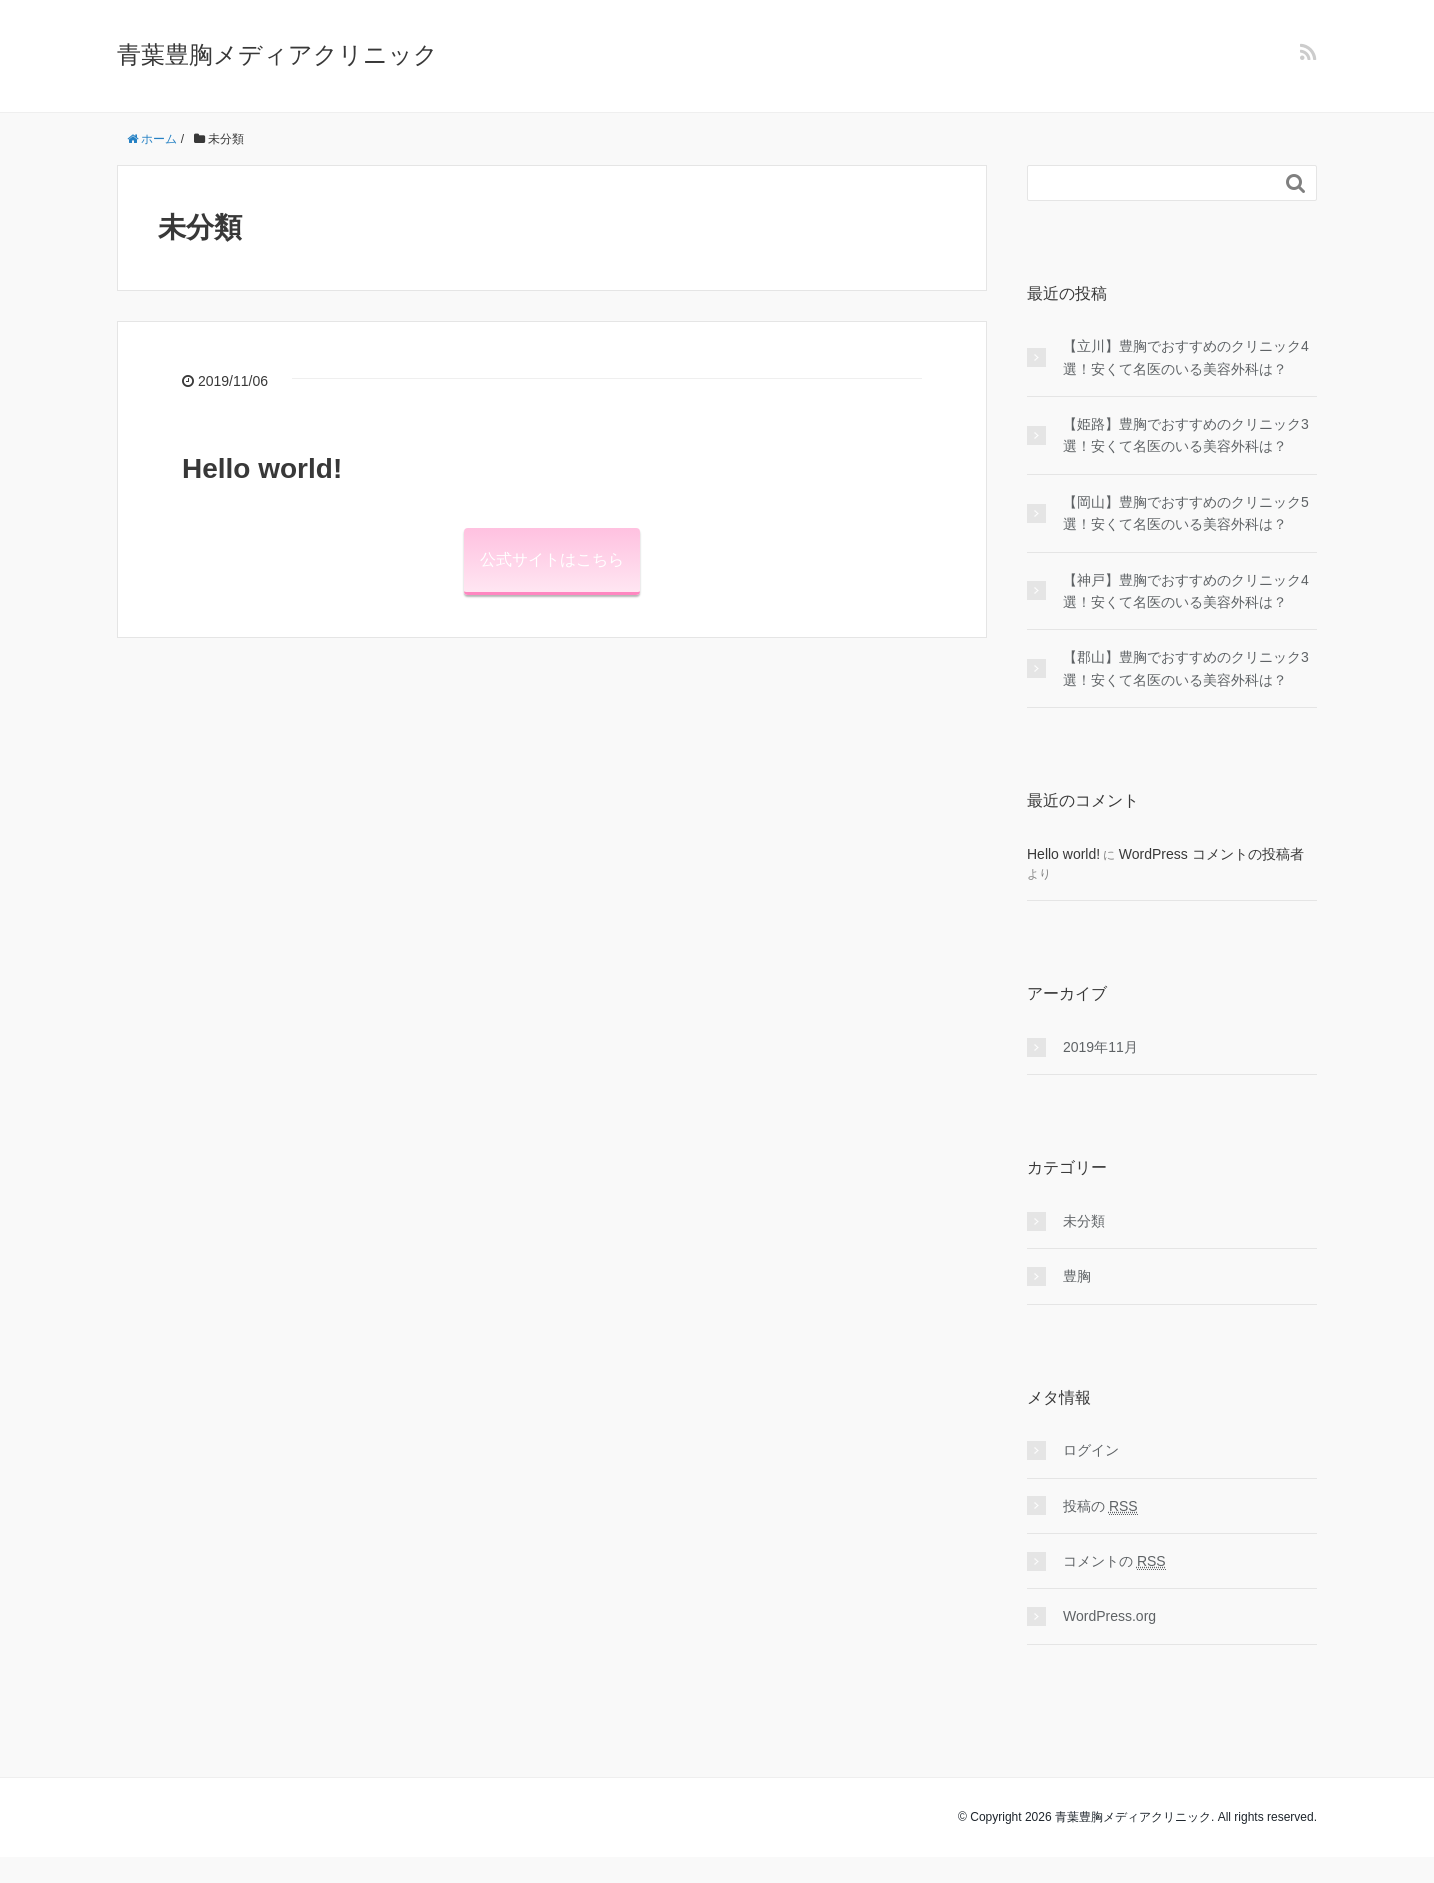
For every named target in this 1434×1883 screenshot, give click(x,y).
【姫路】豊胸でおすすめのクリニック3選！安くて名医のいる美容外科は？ (1186, 435)
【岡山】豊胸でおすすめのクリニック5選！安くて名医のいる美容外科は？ (1186, 513)
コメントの (1114, 1561)
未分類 (1084, 1221)
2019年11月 (1100, 1047)
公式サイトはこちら (552, 559)
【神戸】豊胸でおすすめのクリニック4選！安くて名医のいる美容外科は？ (1186, 591)
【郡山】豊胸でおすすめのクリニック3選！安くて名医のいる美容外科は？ (1186, 668)
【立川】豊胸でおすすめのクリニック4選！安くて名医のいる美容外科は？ (1186, 357)
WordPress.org (1109, 1616)
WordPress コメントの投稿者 (1211, 854)
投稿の (1100, 1506)
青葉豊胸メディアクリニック (277, 54)
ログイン (1091, 1450)
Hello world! (262, 468)
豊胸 (1077, 1276)
